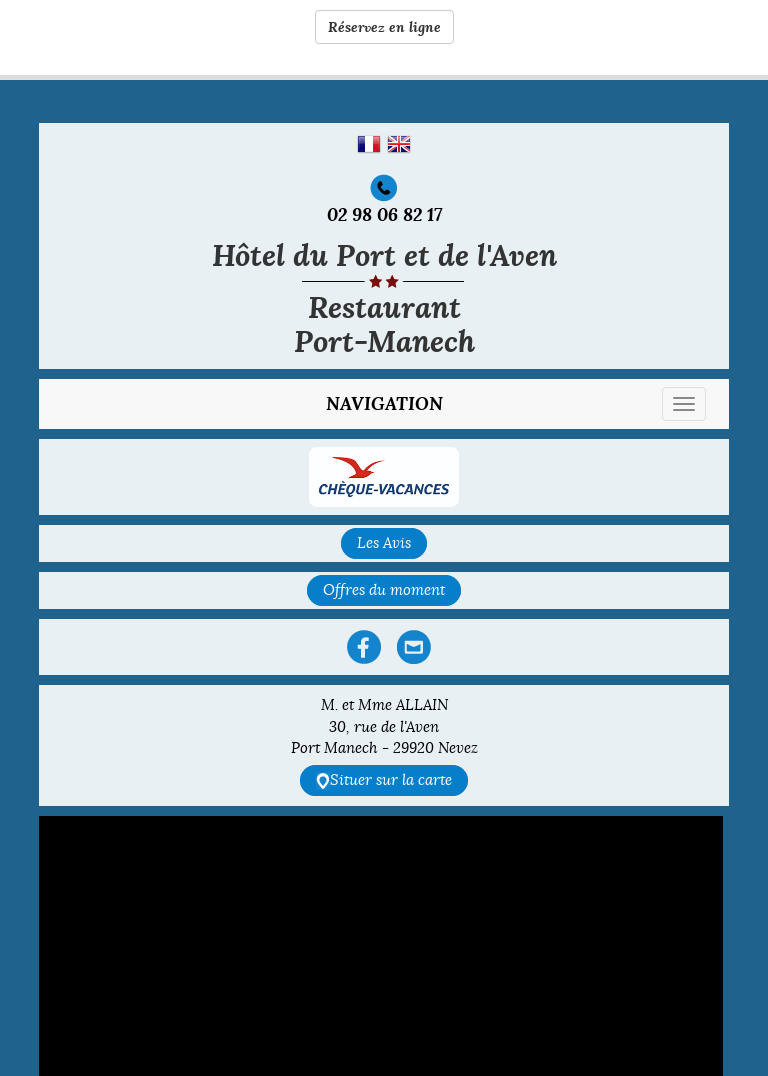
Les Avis (384, 543)
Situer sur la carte (384, 780)
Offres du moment (384, 590)
